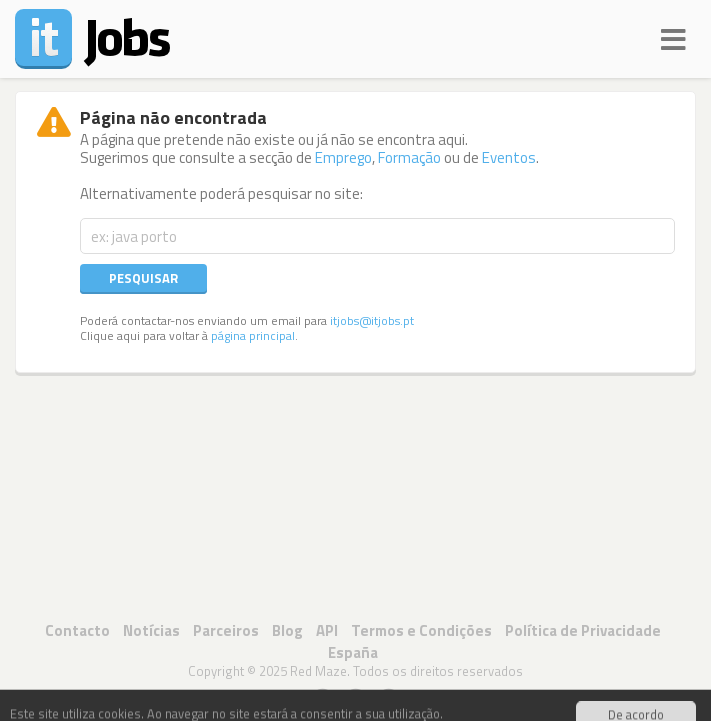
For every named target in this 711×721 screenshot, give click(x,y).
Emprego (343, 157)
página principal (253, 336)
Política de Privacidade (583, 630)
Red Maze (318, 671)
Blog (287, 630)
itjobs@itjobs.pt (372, 321)
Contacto (77, 630)
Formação (409, 157)
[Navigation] (673, 36)
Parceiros (226, 630)
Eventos (509, 157)
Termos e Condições (421, 630)
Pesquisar (143, 278)
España (353, 652)
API (327, 630)
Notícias (151, 630)
